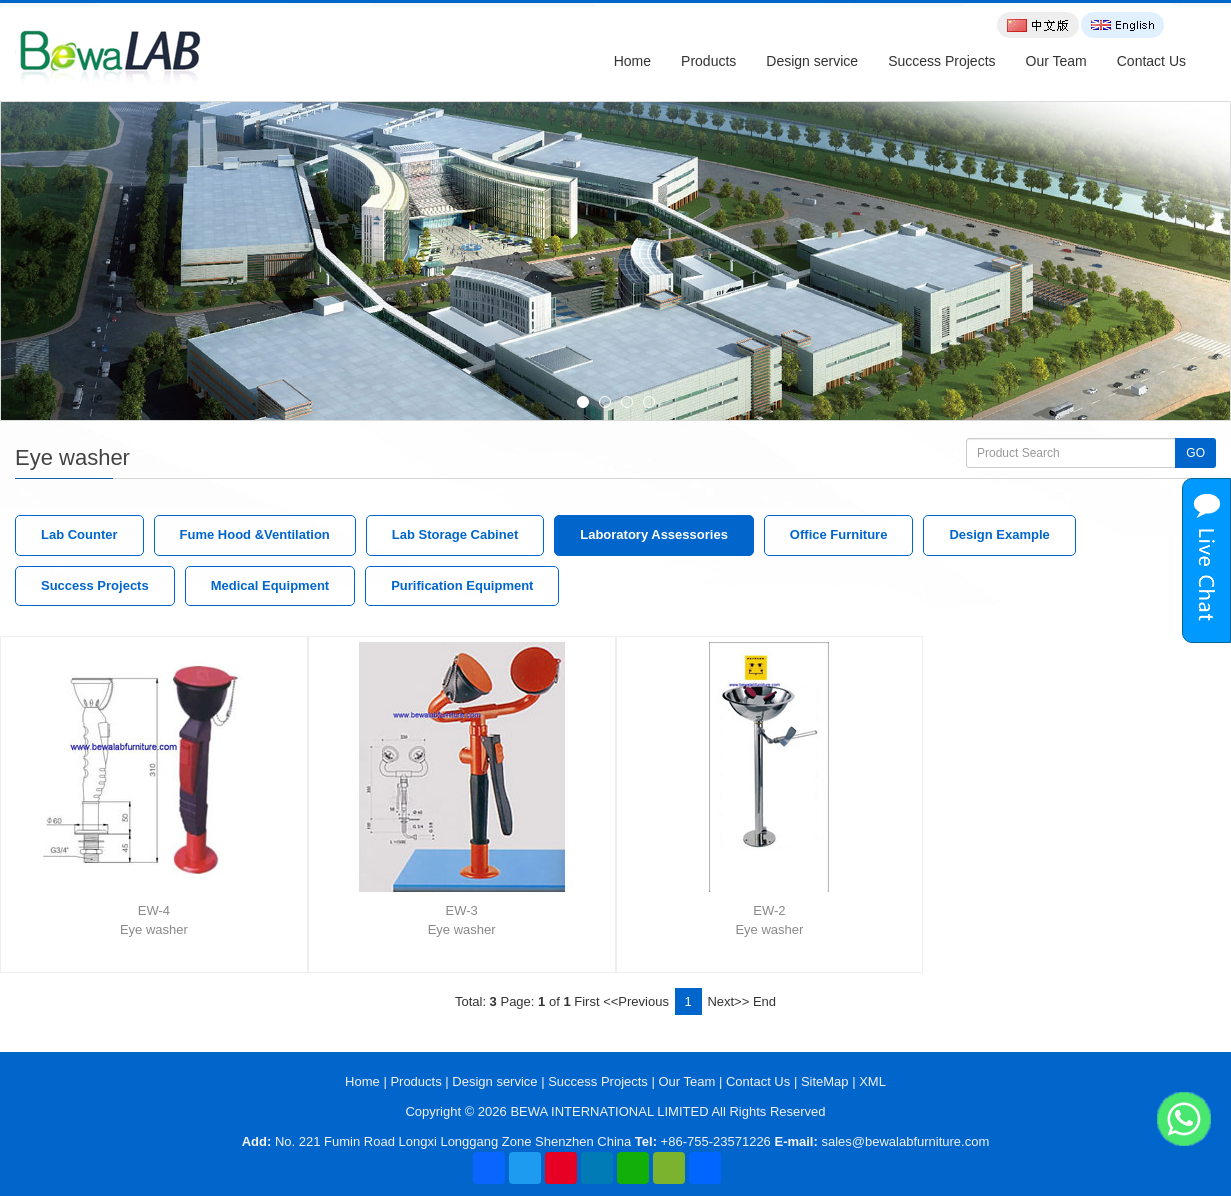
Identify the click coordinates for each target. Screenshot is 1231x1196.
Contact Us (1151, 61)
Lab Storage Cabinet (455, 534)
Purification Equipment (462, 585)
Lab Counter (79, 534)
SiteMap (825, 1081)
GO (1195, 453)
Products (708, 61)
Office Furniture (839, 534)
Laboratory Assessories (654, 534)
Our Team (1056, 61)
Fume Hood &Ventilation (255, 534)
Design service (812, 61)
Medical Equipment (270, 585)
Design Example (999, 534)
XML (872, 1081)
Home (632, 61)
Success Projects (941, 61)
